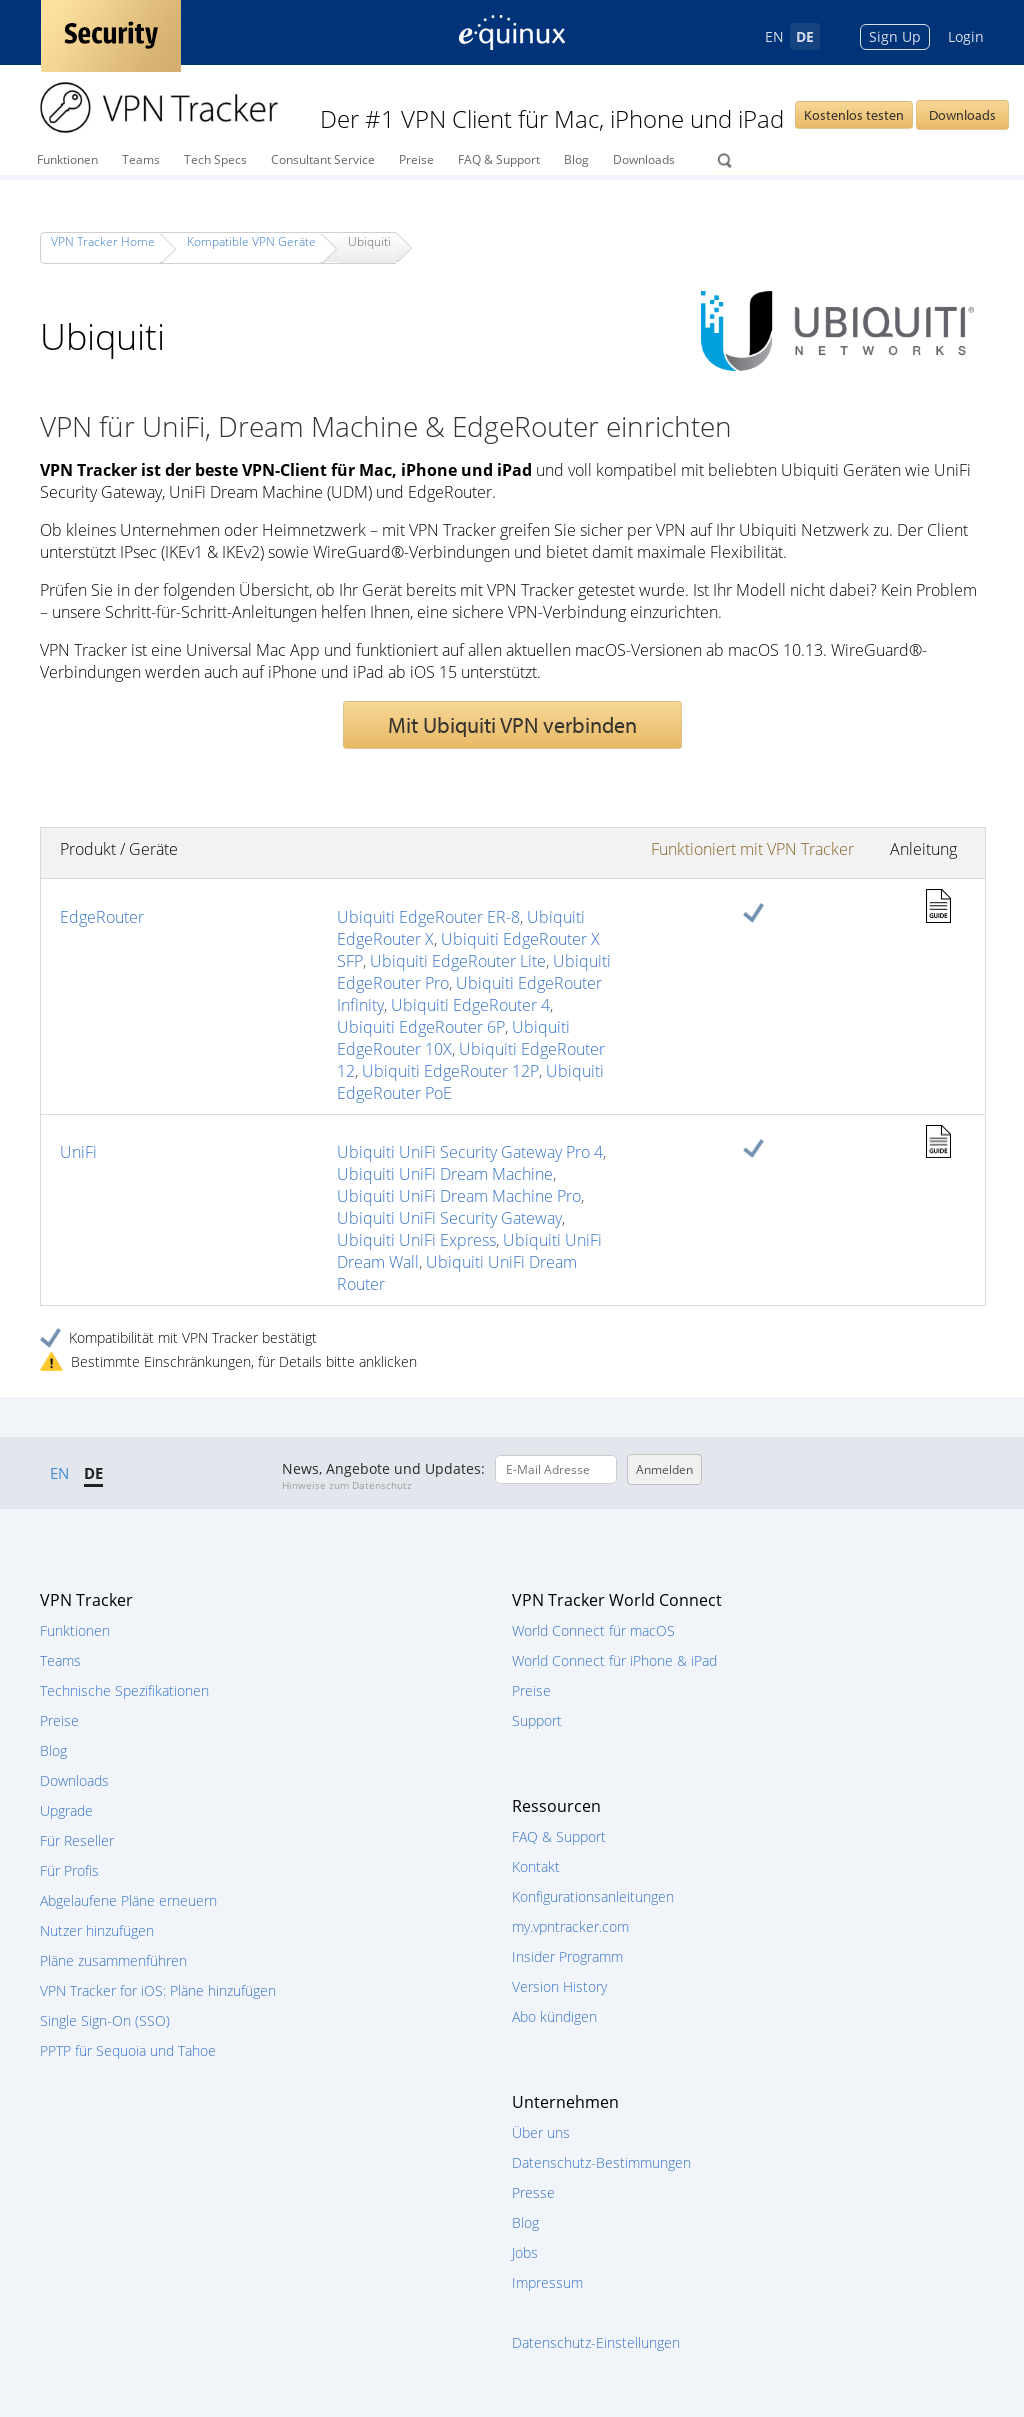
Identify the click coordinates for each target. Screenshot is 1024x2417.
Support (537, 1720)
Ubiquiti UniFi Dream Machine (445, 1174)
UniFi (78, 1152)
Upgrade (66, 1810)
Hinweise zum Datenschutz (347, 1485)
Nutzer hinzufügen (97, 1930)
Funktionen (67, 159)
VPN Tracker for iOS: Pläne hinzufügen (158, 1990)
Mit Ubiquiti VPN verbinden (512, 725)
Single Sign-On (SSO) (105, 2020)
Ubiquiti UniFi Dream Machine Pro (459, 1196)
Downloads (962, 115)
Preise (416, 159)
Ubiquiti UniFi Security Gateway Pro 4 (470, 1152)
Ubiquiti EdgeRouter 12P (450, 1071)
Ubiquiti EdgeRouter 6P (421, 1027)
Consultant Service (323, 159)
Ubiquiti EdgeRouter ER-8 (428, 917)
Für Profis (69, 1870)
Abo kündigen (554, 2016)
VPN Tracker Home (103, 241)
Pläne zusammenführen (113, 1960)
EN (774, 36)
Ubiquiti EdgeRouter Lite (458, 961)
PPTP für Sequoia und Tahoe (128, 2050)
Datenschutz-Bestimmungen (601, 2162)
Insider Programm (567, 1956)
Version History (559, 1986)
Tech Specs (215, 159)
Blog (576, 159)
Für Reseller (77, 1840)
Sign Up (895, 36)
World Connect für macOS (593, 1630)
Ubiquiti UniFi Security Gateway (449, 1218)
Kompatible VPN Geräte (251, 241)
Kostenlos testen (854, 115)
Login (966, 36)
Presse (533, 2192)
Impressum (547, 2282)
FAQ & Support (499, 159)
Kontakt (536, 1866)
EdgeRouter (102, 917)
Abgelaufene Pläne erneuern (128, 1900)
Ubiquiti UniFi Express (416, 1240)
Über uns (541, 2132)
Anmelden (664, 1469)
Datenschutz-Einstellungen (596, 2342)
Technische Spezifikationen (124, 1690)
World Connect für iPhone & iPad (614, 1660)
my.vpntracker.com (570, 1926)
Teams (141, 159)
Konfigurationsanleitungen (593, 1896)
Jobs (525, 2252)
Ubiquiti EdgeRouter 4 (470, 1005)
